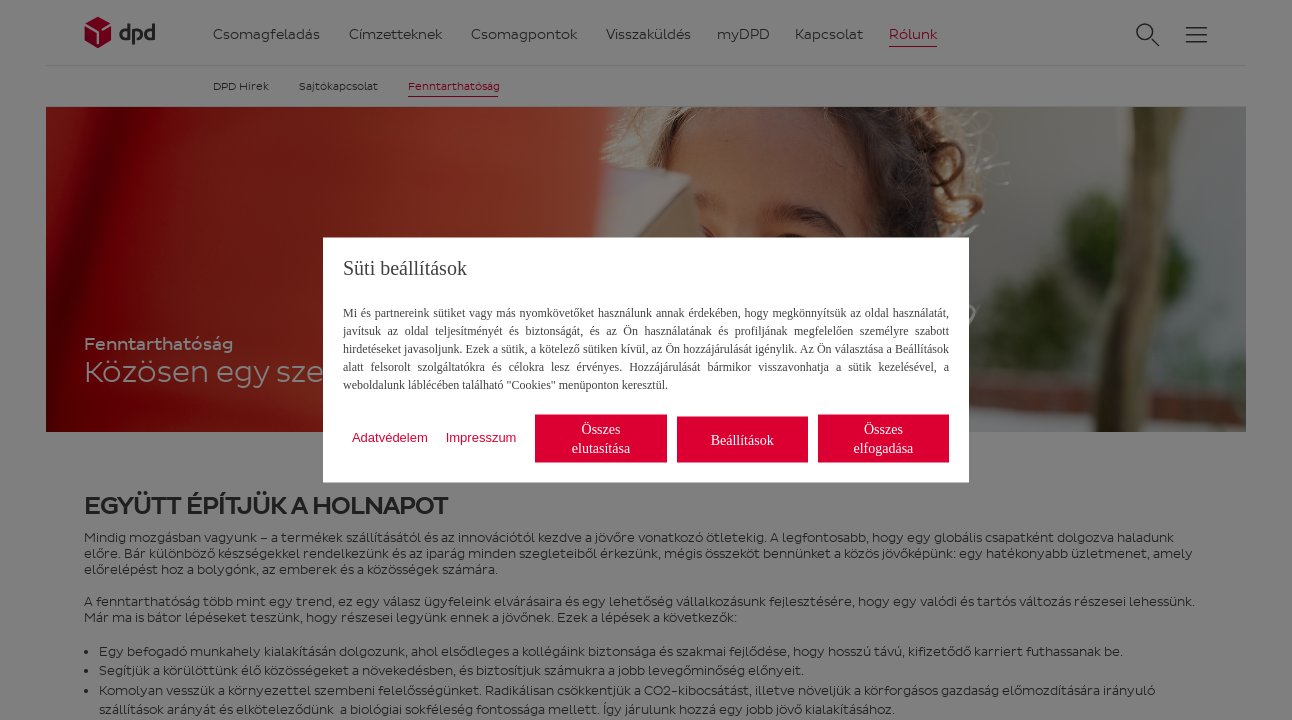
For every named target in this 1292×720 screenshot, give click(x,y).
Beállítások (742, 439)
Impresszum (481, 436)
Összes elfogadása (883, 439)
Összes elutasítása (601, 439)
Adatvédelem (390, 436)
